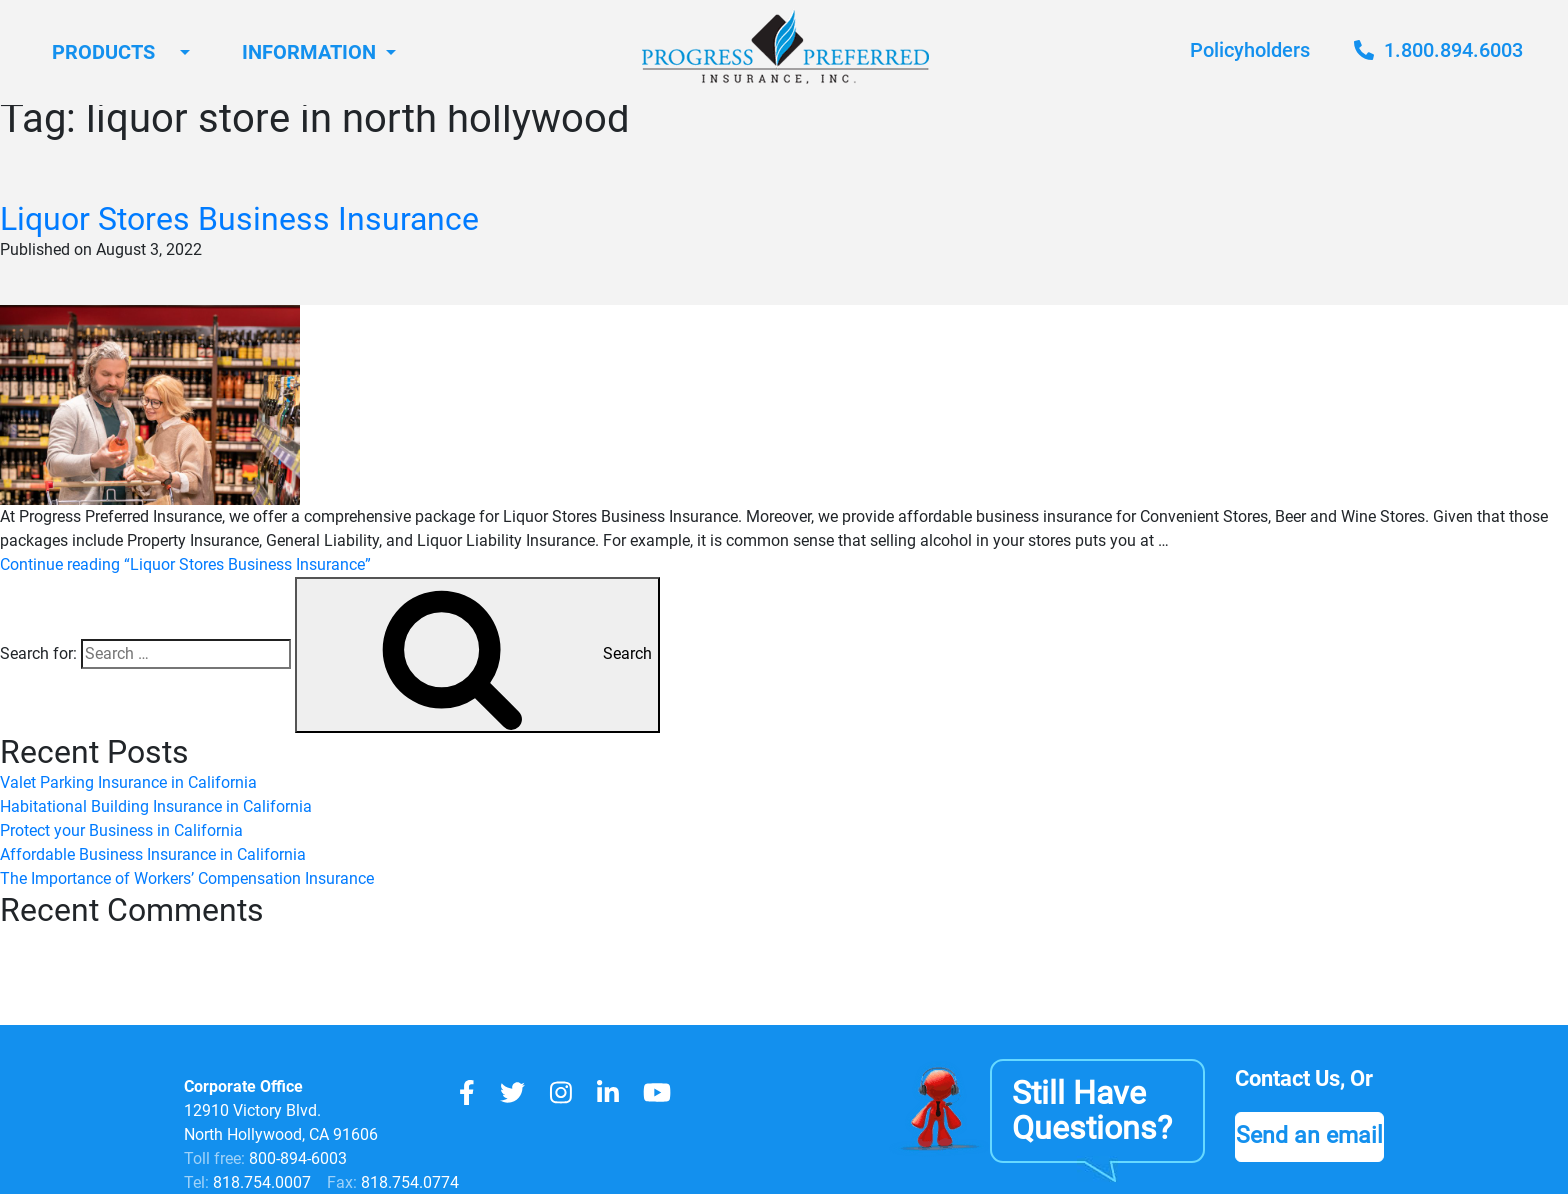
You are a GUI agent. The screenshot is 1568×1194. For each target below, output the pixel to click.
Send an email (1309, 1135)
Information (309, 52)
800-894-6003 (298, 1158)
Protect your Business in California (121, 830)
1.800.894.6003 (1438, 50)
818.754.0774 (408, 1182)
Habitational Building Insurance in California (156, 806)
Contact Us (1287, 1078)
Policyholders (1250, 50)
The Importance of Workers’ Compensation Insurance (187, 878)
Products (103, 52)
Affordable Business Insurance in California (153, 854)
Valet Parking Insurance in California (128, 782)
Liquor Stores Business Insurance (239, 219)
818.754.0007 (260, 1182)
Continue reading (185, 564)
